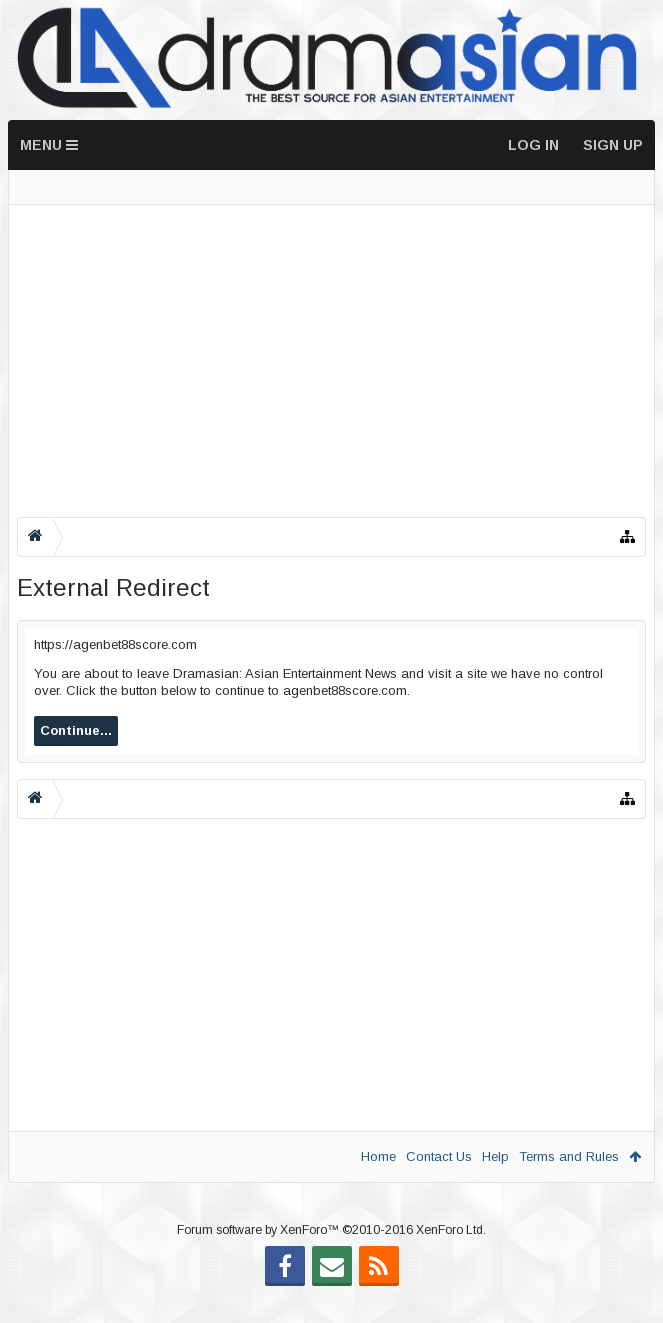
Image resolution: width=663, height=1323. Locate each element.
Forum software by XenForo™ (331, 1262)
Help (495, 1156)
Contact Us (439, 1156)
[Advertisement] (331, 361)
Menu (49, 145)
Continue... (76, 730)
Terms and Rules (569, 1156)
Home (378, 1156)
